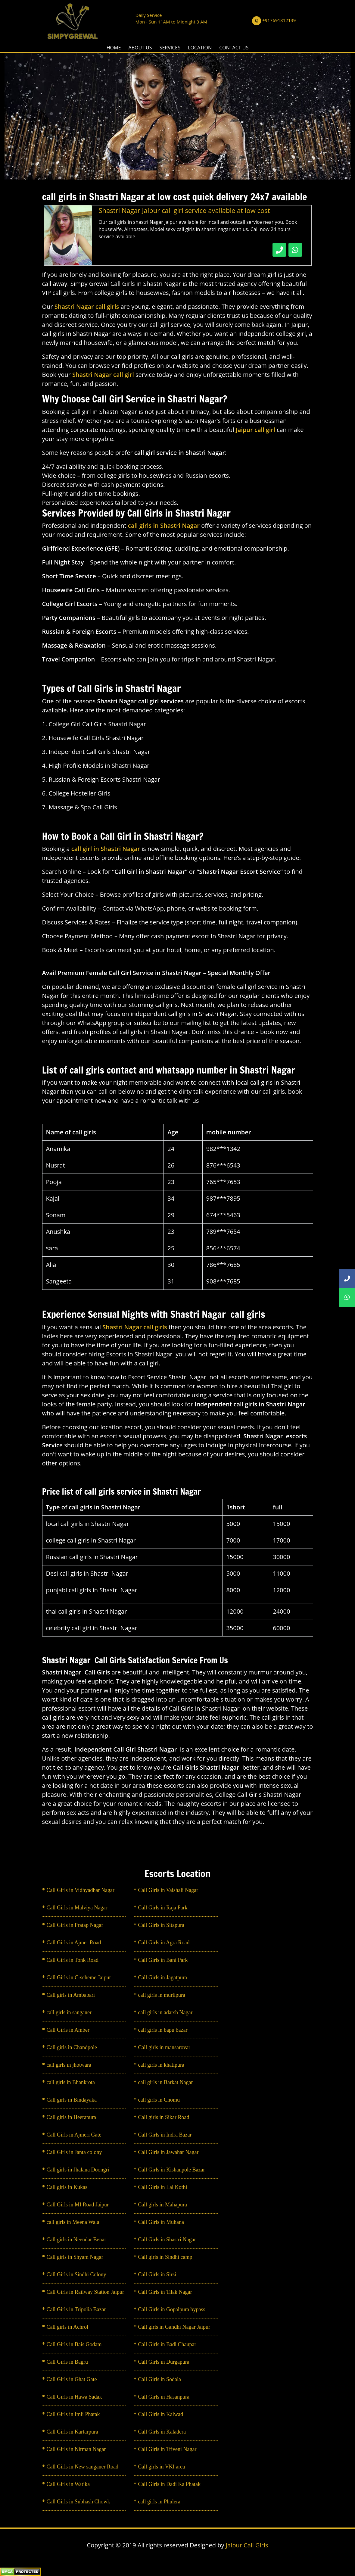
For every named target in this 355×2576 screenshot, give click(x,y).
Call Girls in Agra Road (164, 1943)
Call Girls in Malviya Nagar (77, 1908)
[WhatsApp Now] (295, 250)
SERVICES (170, 47)
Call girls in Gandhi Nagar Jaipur (174, 2327)
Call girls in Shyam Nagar (75, 2257)
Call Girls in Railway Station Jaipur (85, 2292)
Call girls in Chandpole (72, 2047)
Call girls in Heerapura (71, 2117)
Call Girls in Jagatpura (162, 1977)
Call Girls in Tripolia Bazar (76, 2309)
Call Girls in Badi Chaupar (167, 2344)
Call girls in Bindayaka (72, 2100)
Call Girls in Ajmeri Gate (74, 2135)
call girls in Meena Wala (73, 2222)
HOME (114, 47)
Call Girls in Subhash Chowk (78, 2502)
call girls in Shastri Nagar (164, 525)
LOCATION (200, 47)
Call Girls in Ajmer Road (74, 1943)
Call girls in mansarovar (164, 2047)
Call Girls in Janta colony (74, 2152)
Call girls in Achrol (68, 2327)
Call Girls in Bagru (67, 2362)
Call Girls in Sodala (159, 2379)
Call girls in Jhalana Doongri (78, 2170)
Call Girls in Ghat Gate (72, 2379)
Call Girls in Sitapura (161, 1925)
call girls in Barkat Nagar (165, 2082)
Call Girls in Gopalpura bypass (171, 2309)
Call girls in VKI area (161, 2467)
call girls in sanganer (69, 2012)
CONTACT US (233, 47)
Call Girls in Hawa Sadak (74, 2397)
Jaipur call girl (256, 430)
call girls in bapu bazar (163, 2030)
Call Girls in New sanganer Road (82, 2467)
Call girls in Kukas (67, 2187)
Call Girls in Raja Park (163, 1908)
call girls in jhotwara (69, 2065)
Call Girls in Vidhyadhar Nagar (81, 1890)
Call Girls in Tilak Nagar (165, 2292)
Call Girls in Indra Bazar (165, 2135)
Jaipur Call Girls (247, 2545)
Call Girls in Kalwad (160, 2414)
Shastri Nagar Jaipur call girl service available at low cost (184, 210)
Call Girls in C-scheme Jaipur (79, 1977)
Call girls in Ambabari (71, 1995)
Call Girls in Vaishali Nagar (168, 1890)
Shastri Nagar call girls (134, 1327)
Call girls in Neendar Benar (76, 2240)
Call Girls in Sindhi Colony (76, 2274)
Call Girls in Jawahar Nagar (168, 2152)
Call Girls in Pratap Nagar (75, 1925)
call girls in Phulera (159, 2502)
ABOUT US (140, 47)
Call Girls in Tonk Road (72, 1960)
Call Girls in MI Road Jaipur (78, 2205)
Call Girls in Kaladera (162, 2432)
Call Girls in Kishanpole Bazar (171, 2170)
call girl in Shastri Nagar (105, 849)
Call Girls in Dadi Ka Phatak (169, 2484)
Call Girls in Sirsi (157, 2274)
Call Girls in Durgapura (163, 2362)
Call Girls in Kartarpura (72, 2432)
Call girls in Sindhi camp (165, 2257)
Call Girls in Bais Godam (74, 2344)
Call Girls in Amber (68, 2030)
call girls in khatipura (161, 2065)
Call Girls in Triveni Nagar (167, 2449)
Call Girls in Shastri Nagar (167, 2240)
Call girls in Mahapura (162, 2205)
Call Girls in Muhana (161, 2222)
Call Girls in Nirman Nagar (76, 2449)
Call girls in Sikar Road (163, 2117)
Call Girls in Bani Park (163, 1960)
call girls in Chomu (159, 2100)
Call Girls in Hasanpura (163, 2397)
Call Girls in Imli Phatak (73, 2414)
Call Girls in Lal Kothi (162, 2187)
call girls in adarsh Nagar (165, 2012)
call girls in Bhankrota (71, 2082)
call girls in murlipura (161, 1995)
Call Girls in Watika (68, 2484)
